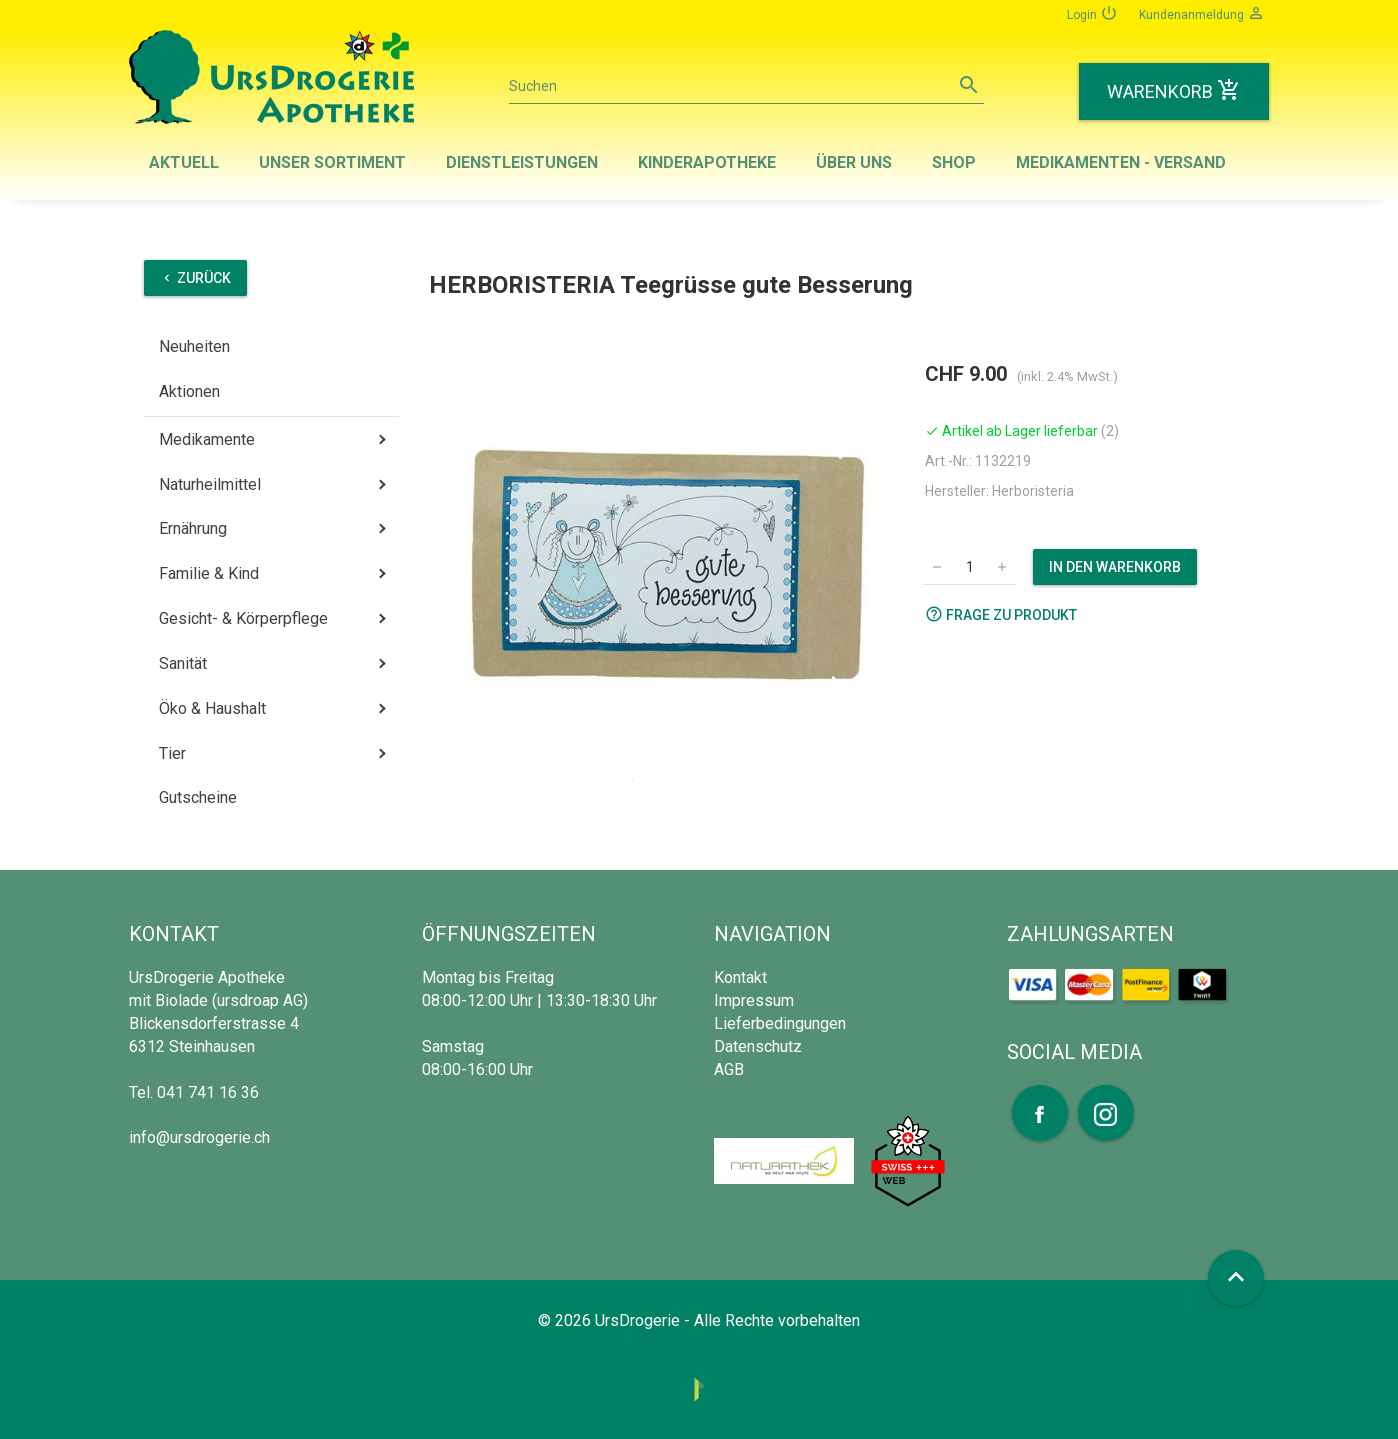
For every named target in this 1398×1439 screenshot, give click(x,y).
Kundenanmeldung (1202, 13)
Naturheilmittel (210, 484)
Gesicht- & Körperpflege (243, 618)
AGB (729, 1069)
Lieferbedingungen (780, 1023)
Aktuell (184, 162)
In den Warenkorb (1115, 567)
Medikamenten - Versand (1121, 162)
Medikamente (207, 439)
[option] (669, 576)
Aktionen (189, 391)
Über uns (854, 162)
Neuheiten (194, 346)
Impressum (754, 1000)
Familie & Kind (209, 573)
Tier (172, 753)
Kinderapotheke (707, 162)
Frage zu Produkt (1001, 614)
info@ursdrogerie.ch (199, 1137)
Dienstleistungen (522, 162)
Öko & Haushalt (212, 708)
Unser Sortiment (332, 162)
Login (1092, 13)
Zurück (195, 278)
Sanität (183, 663)
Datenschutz (758, 1046)
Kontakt (740, 977)
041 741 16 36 (208, 1092)
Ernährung (193, 528)
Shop (954, 162)
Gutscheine (198, 797)
